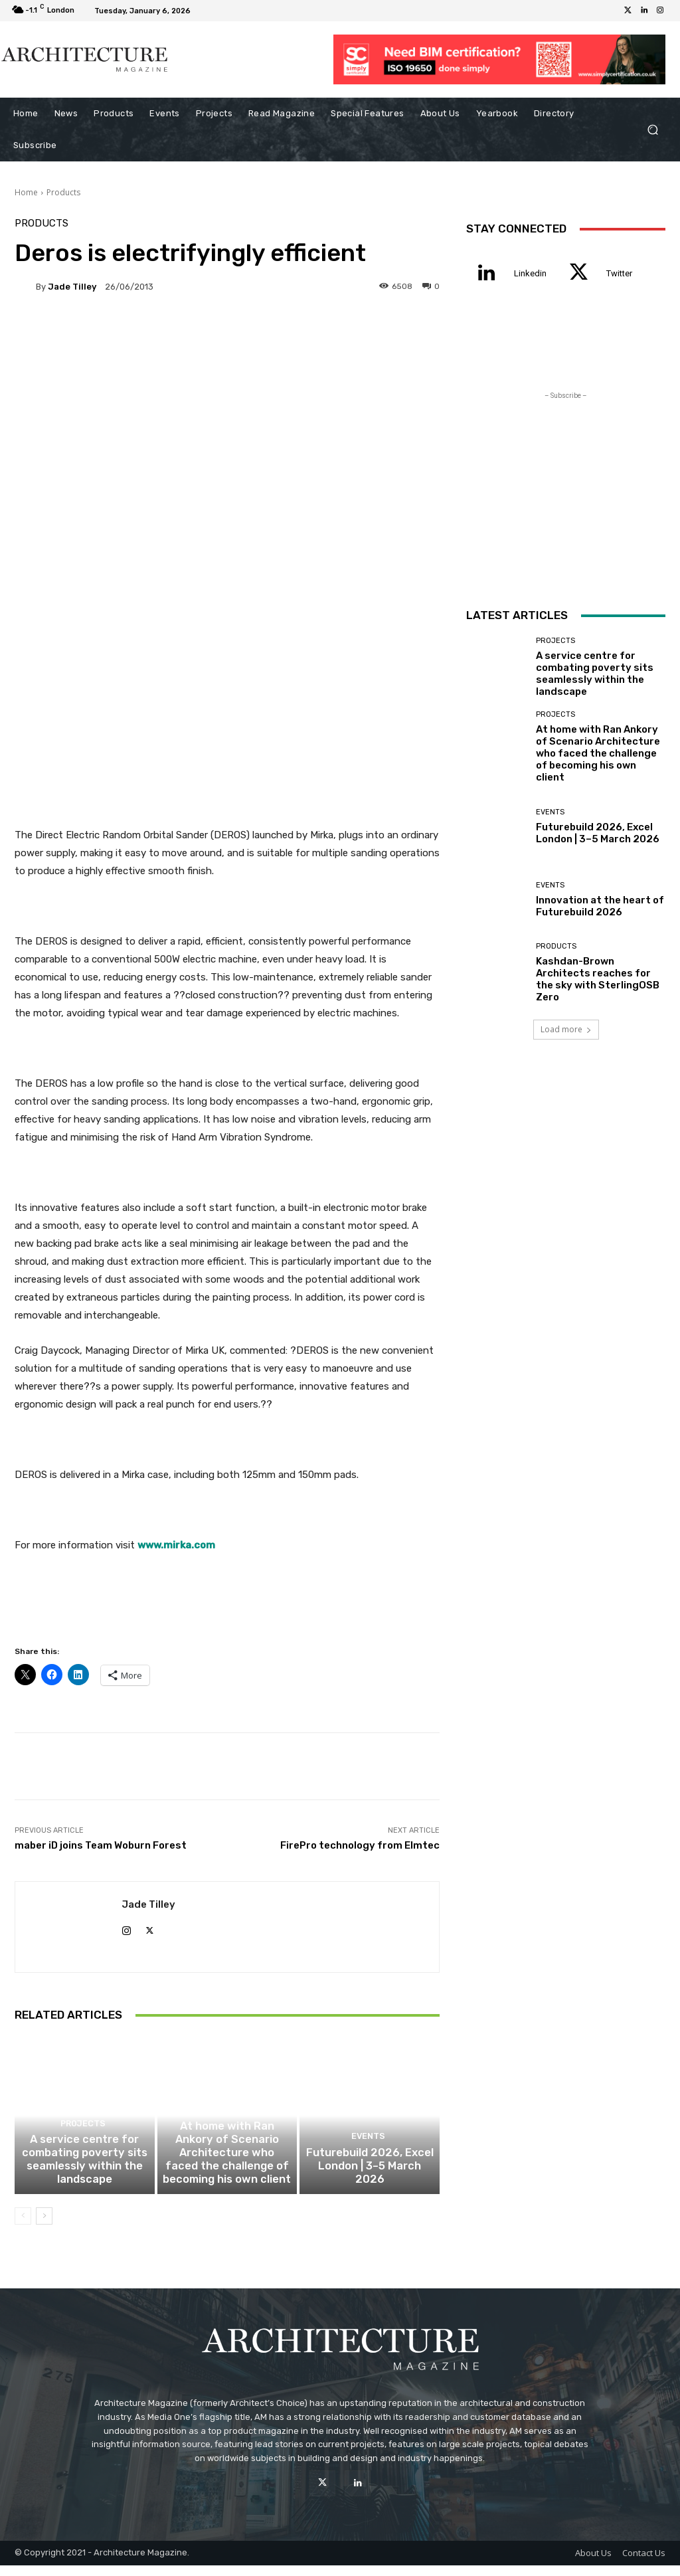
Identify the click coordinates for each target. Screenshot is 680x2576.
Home (26, 192)
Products (63, 192)
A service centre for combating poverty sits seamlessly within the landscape (84, 2173)
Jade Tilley (72, 286)
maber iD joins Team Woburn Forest (101, 1845)
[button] (652, 129)
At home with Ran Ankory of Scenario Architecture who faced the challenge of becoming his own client (227, 2167)
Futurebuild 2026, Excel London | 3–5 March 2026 (370, 2185)
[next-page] (44, 2226)
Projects (82, 2140)
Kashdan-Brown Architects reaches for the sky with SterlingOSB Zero (597, 979)
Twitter (619, 273)
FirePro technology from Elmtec (360, 1845)
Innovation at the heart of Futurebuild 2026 (600, 906)
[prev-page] (23, 2226)
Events (368, 2163)
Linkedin (530, 273)
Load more (566, 1029)
